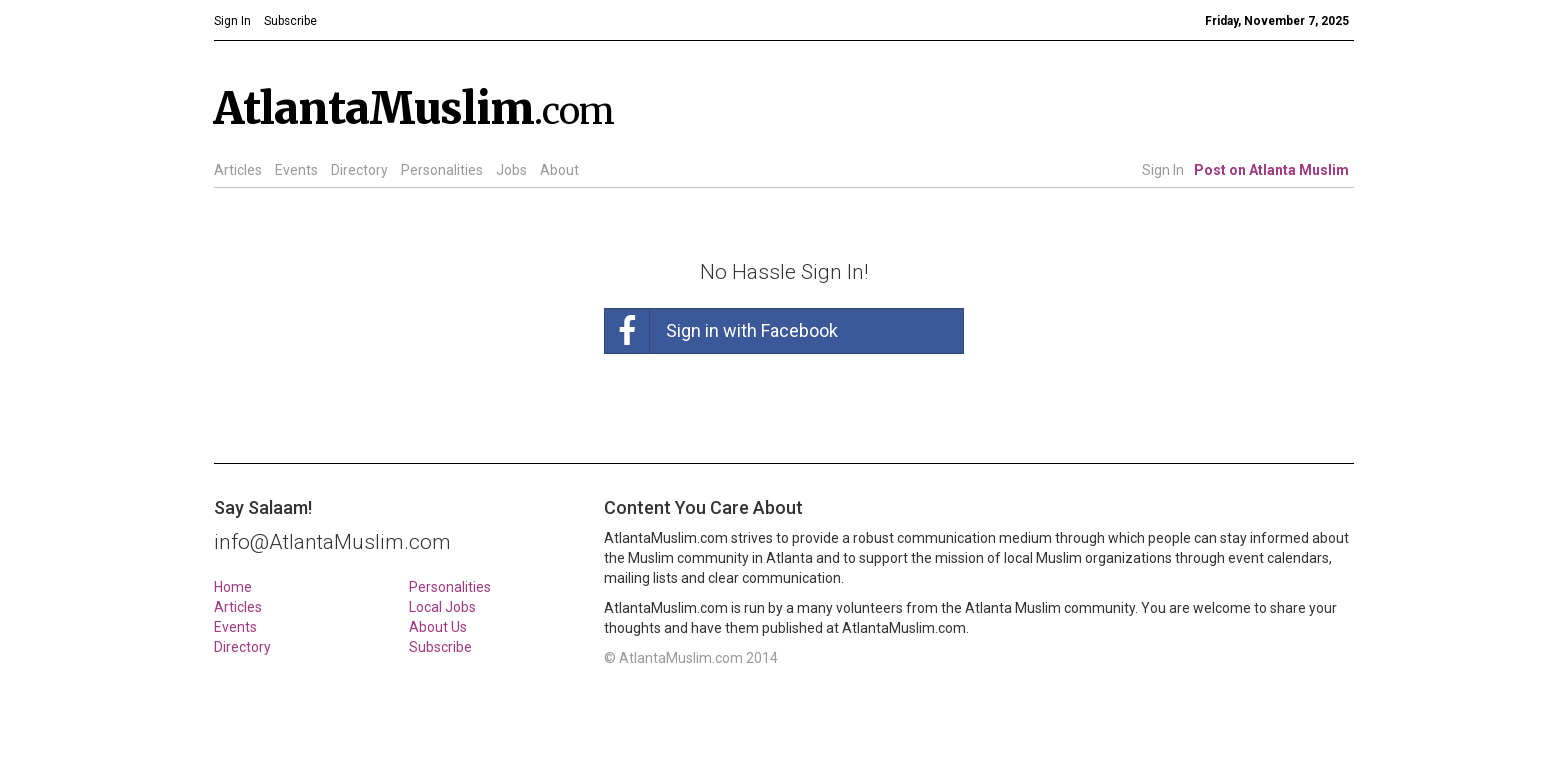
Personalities (442, 170)
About (559, 170)
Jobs (511, 170)
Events (296, 170)
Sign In (1163, 170)
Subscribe (440, 647)
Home (233, 587)
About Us (438, 627)
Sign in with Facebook (721, 331)
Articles (238, 170)
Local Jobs (442, 607)
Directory (359, 170)
